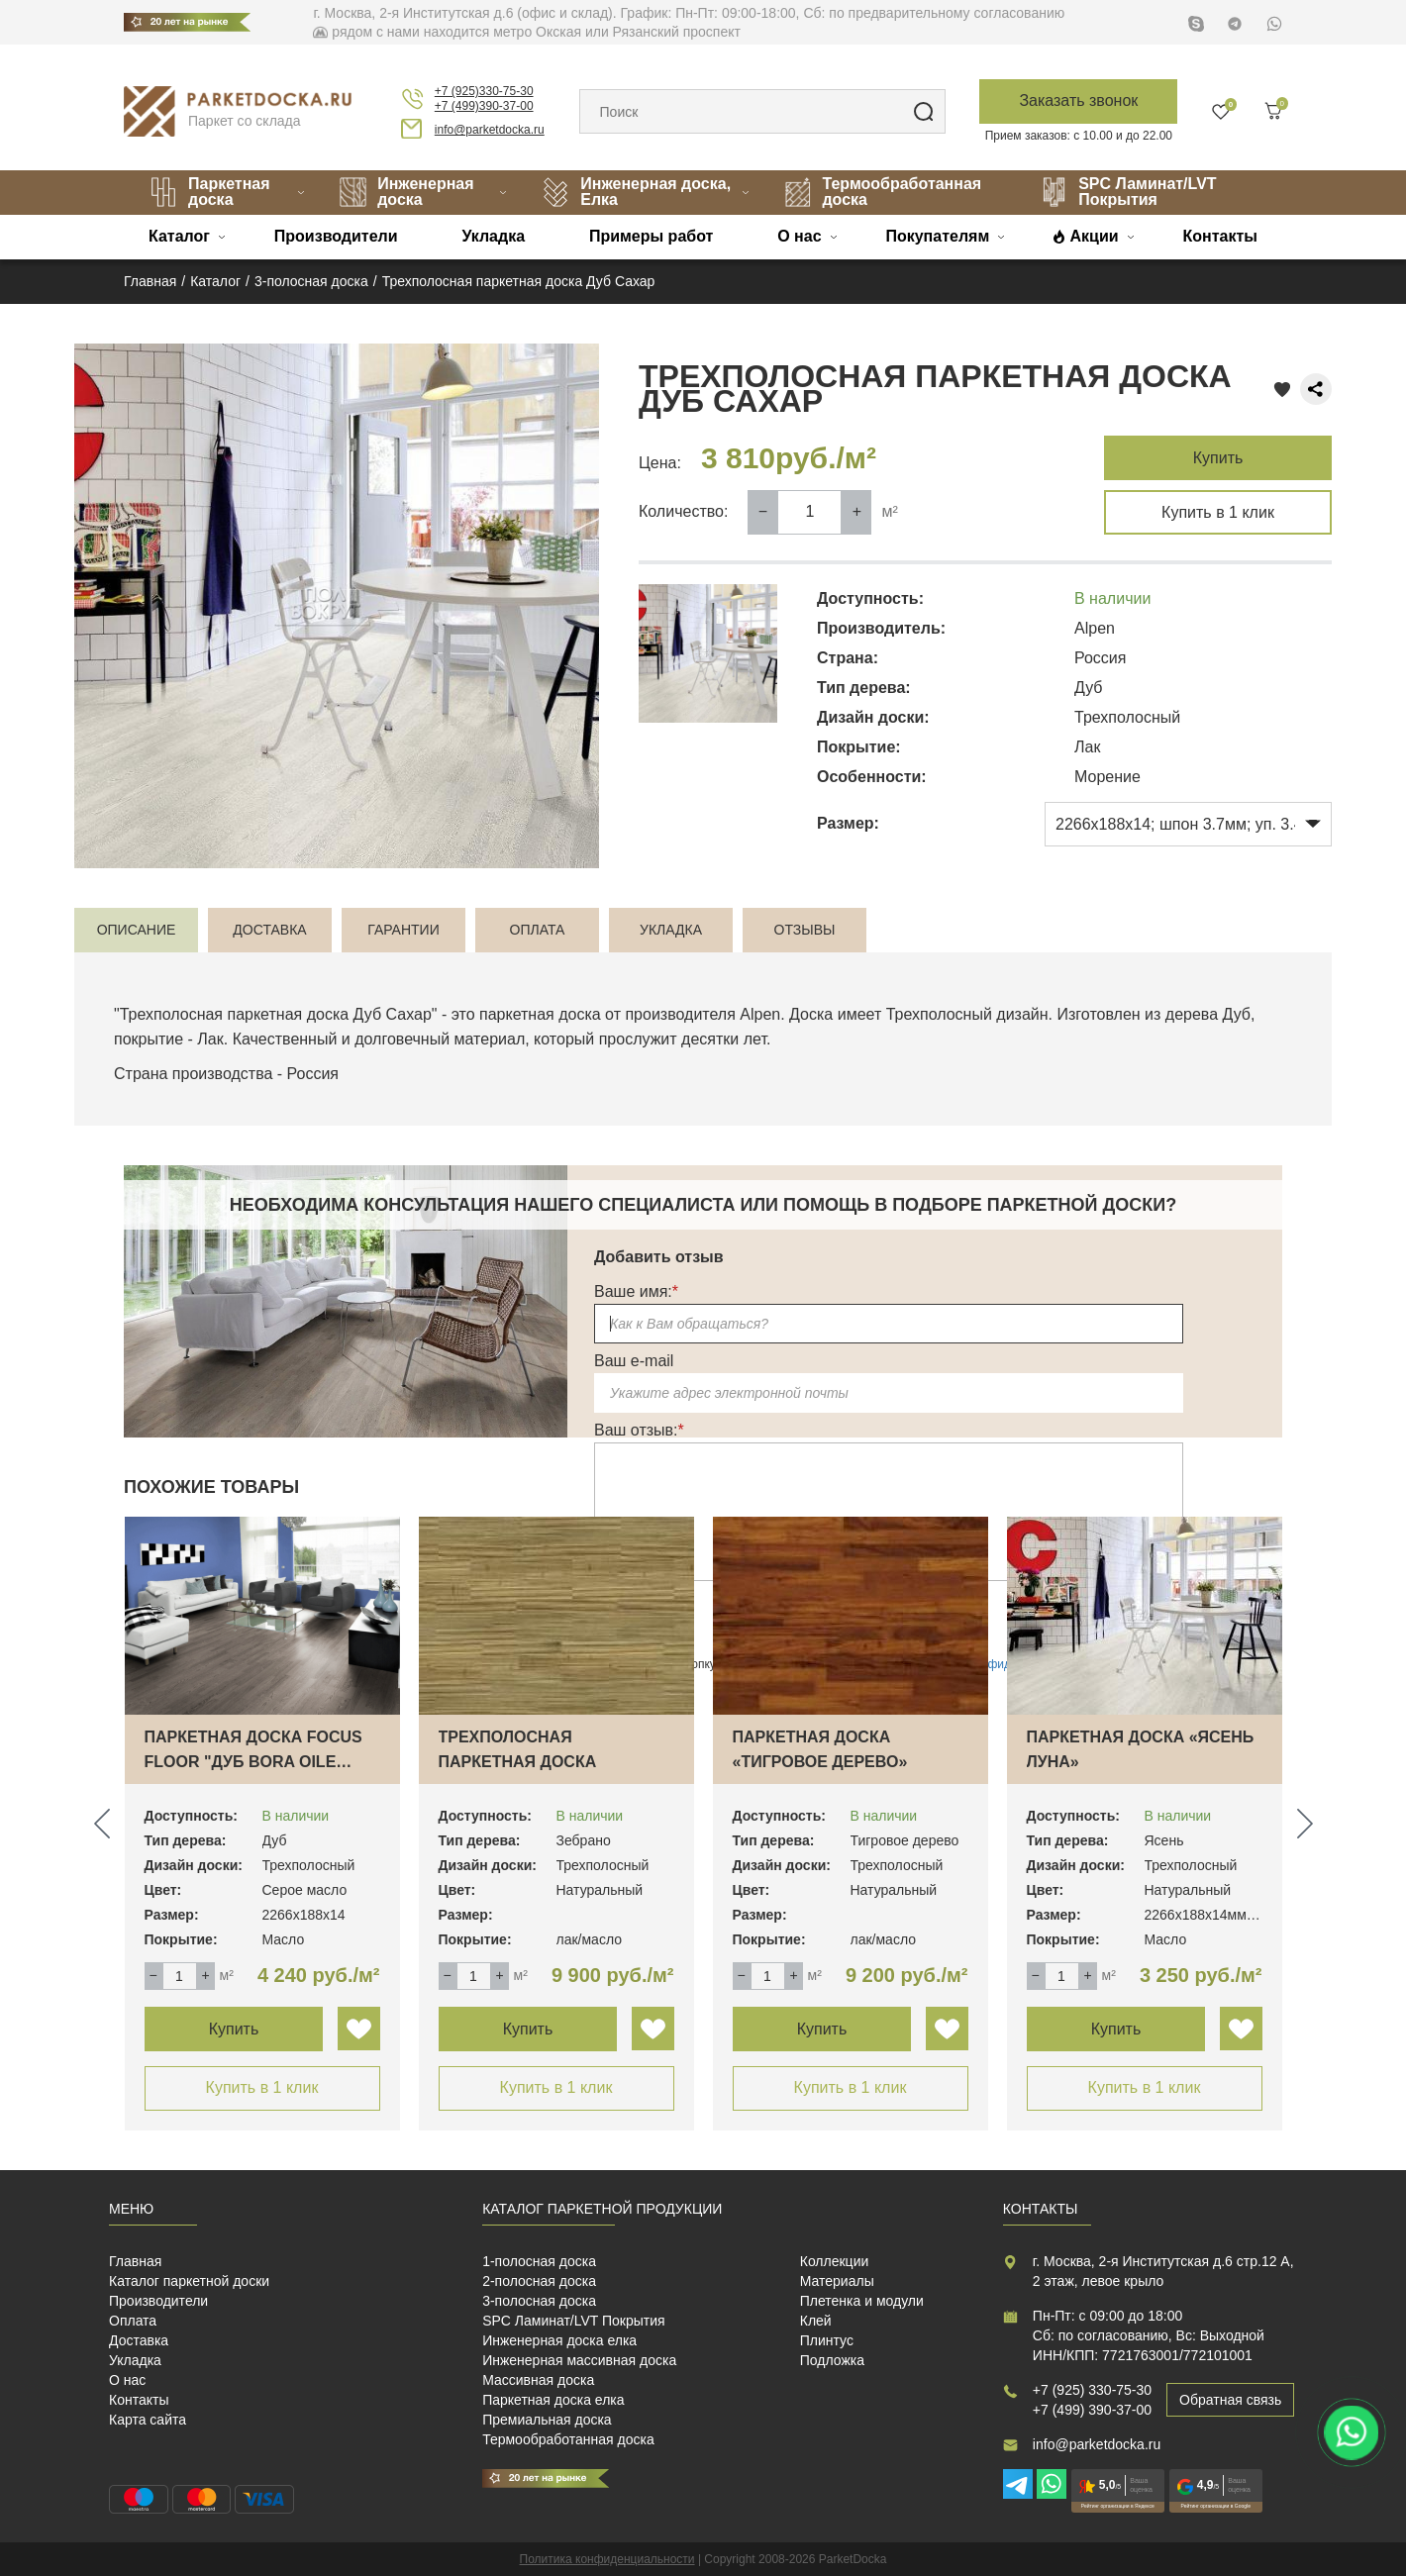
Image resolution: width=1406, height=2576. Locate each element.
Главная (135, 2261)
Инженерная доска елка (559, 2340)
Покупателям (937, 236)
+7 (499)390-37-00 (484, 106)
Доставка (138, 2340)
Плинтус (827, 2340)
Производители (336, 236)
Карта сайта (147, 2419)
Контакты (1219, 236)
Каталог (179, 236)
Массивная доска (538, 2380)
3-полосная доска (539, 2301)
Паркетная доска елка (553, 2400)
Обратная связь (1230, 2400)
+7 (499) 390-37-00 (1092, 2410)
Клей (816, 2320)
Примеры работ (651, 236)
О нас (799, 236)
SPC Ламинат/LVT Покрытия (1128, 191)
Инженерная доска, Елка (636, 191)
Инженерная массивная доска (579, 2360)
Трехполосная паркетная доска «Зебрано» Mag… (518, 1762)
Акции (1094, 236)
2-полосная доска (539, 2281)
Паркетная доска (209, 191)
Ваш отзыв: (639, 1430)
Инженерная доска (406, 191)
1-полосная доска (539, 2261)
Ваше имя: (636, 1291)
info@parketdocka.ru (490, 130)
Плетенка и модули (862, 2301)
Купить (1218, 457)
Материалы (837, 2281)
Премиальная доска (547, 2419)
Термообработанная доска (882, 191)
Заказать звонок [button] (1078, 100)
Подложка (832, 2360)
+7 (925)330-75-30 (484, 91)
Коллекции (834, 2261)
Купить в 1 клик (1217, 512)
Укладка (493, 236)
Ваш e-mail (633, 1360)
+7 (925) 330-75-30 (1092, 2390)
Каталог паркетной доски (189, 2281)
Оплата (132, 2320)
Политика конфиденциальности (607, 2559)
